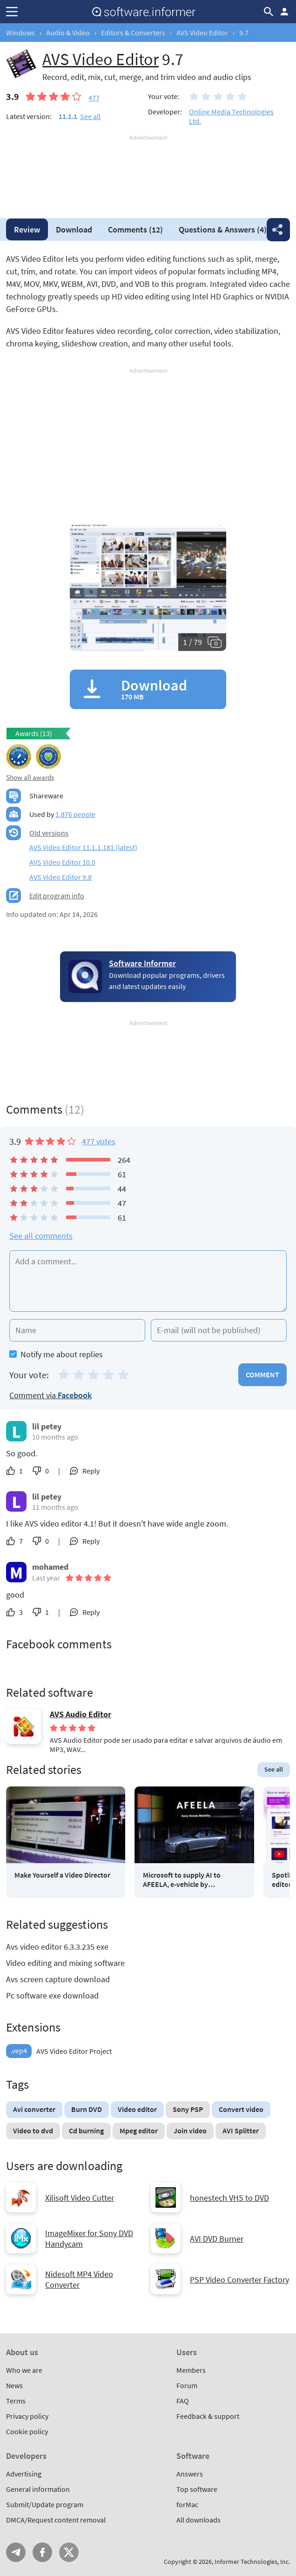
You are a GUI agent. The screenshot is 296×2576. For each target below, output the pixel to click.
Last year (46, 1577)
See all (90, 116)
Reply (91, 1470)
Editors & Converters (133, 32)
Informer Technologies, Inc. (252, 2561)
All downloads (198, 2519)
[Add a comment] (148, 1281)
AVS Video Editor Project (59, 2051)
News (14, 2385)
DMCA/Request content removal (56, 2519)
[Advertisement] (148, 170)
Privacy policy (27, 2416)
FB (42, 2552)
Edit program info (56, 895)
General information (38, 2489)
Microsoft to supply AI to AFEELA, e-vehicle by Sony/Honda (182, 1879)
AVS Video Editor (202, 32)
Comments (135, 229)
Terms (16, 2400)
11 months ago (55, 1507)
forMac (187, 2504)
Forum (186, 2385)
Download (74, 229)
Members (191, 2370)
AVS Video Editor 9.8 (60, 877)
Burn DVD (86, 2109)
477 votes (98, 1141)
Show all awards (30, 777)
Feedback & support (207, 2416)
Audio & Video (68, 32)
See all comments (41, 1235)
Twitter (69, 2552)
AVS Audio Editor (80, 1714)
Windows (20, 32)
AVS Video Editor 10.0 (62, 862)
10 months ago (55, 1436)
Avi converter (34, 2109)
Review (27, 229)
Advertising (23, 2473)
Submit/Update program (44, 2504)
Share (278, 229)
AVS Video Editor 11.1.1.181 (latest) (83, 847)
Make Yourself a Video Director (62, 1875)
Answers (223, 229)
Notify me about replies (56, 1354)
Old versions (48, 832)
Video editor (137, 2109)
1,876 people (75, 814)
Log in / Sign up (284, 11)
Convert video (241, 2109)
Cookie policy (27, 2431)
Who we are (24, 2370)
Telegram (16, 2552)
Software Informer (142, 963)
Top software (196, 2489)
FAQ (182, 2400)
